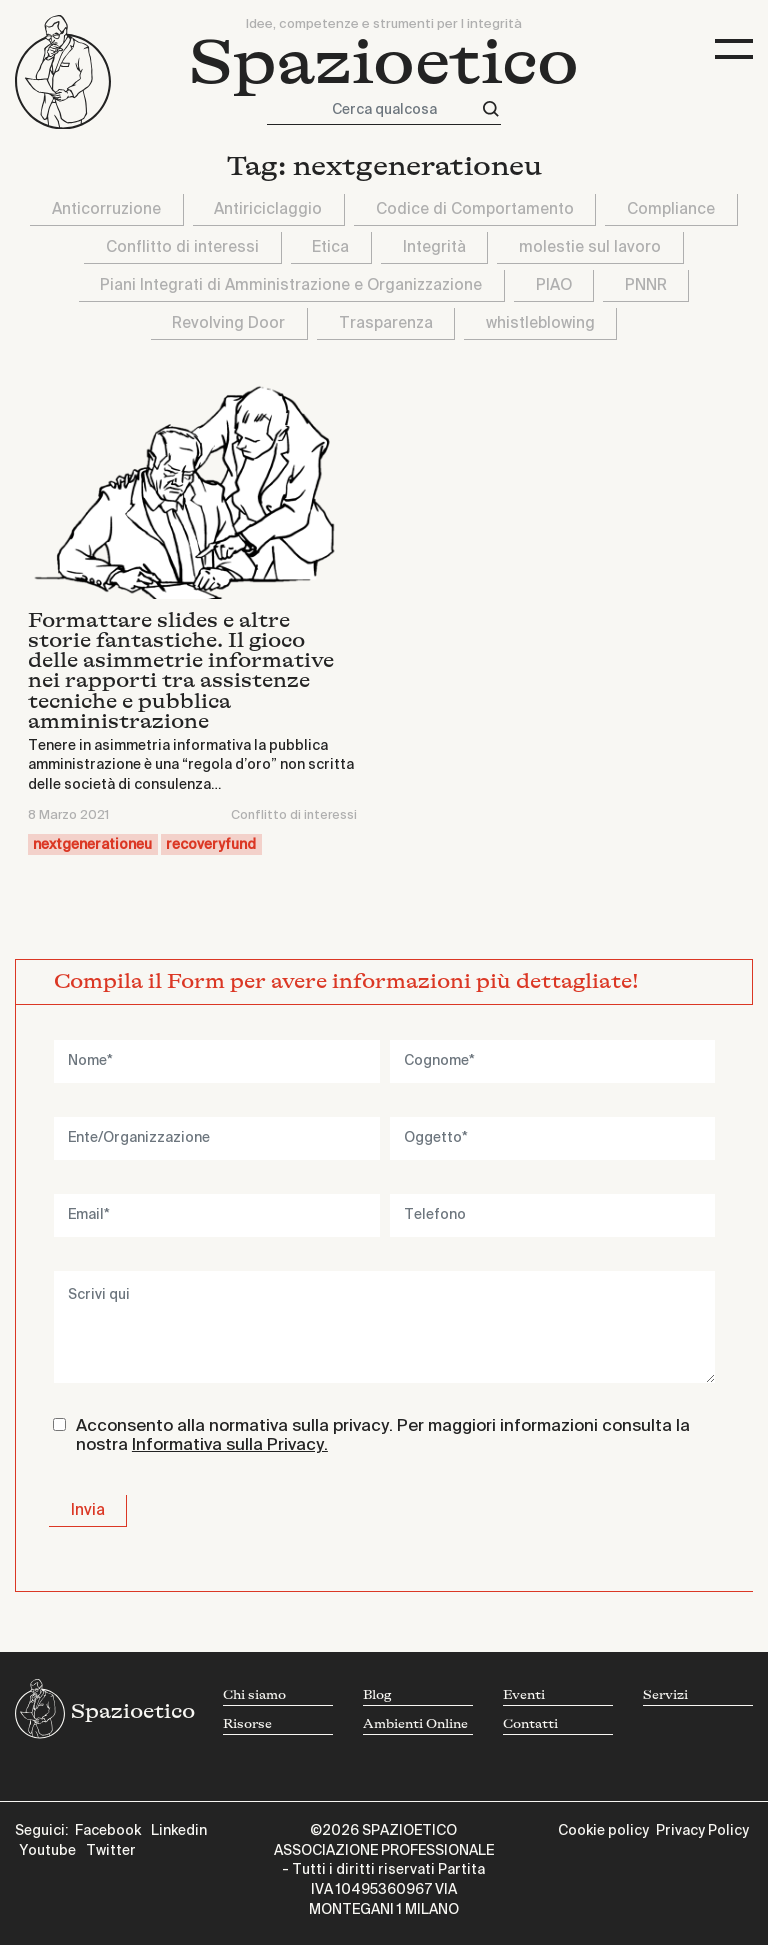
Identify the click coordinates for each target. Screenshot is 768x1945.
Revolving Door (228, 323)
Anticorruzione (106, 209)
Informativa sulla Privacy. (230, 1445)
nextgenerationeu (92, 845)
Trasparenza (386, 323)
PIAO (554, 285)
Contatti (530, 1724)
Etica (330, 247)
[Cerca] (491, 109)
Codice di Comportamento (475, 209)
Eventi (524, 1695)
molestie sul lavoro (590, 247)
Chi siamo (254, 1695)
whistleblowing (540, 323)
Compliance (671, 209)
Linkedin (179, 1831)
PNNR (646, 285)
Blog (377, 1695)
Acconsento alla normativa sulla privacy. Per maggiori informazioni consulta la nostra (383, 1436)
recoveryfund (211, 845)
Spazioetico (384, 63)
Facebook (108, 1831)
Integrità (434, 247)
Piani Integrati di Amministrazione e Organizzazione (291, 285)
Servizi (665, 1695)
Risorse (247, 1724)
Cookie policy (603, 1831)
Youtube (47, 1851)
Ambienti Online (415, 1724)
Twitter (111, 1851)
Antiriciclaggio (268, 209)
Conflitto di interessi (182, 247)
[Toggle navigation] (734, 49)
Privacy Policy (702, 1831)
